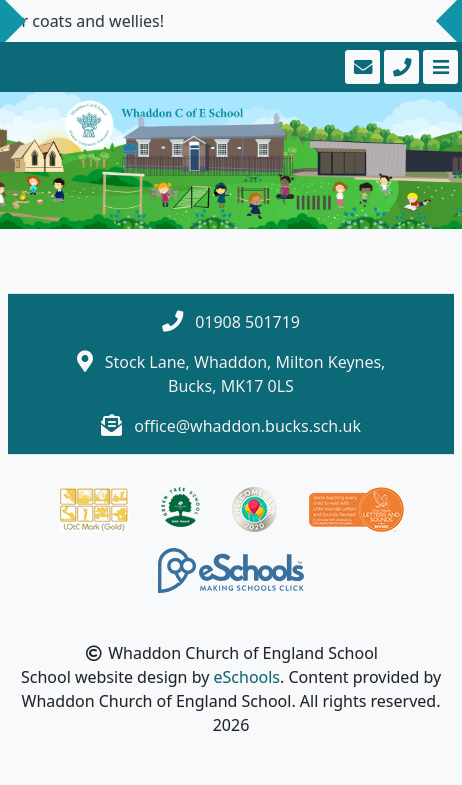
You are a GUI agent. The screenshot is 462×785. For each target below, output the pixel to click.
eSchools (247, 677)
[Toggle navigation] (438, 67)
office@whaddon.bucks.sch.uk (247, 426)
